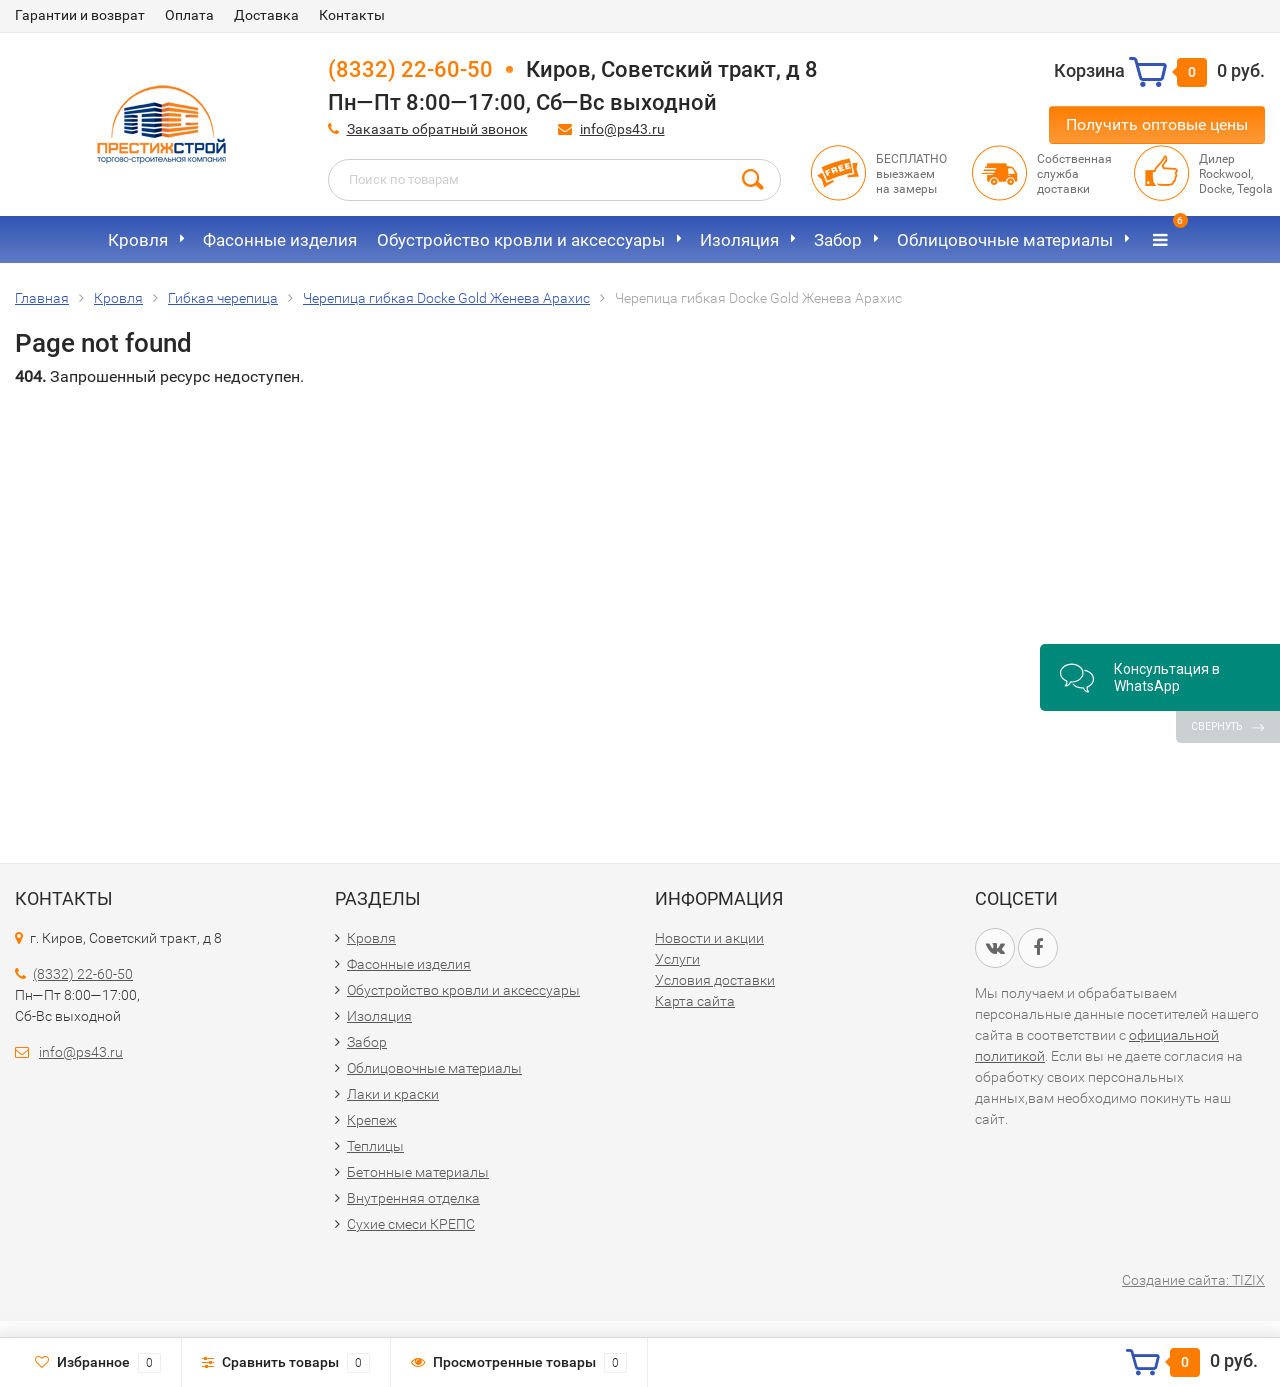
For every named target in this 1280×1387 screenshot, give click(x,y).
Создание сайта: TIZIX (1193, 1280)
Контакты (352, 15)
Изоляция (739, 240)
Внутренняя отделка (413, 1198)
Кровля (138, 240)
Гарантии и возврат (80, 15)
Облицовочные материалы (1005, 240)
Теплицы (375, 1146)
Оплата (189, 15)
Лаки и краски (393, 1094)
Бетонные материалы (418, 1172)
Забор (838, 240)
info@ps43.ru (622, 129)
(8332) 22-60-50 (410, 69)
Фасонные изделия (280, 240)
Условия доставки (715, 980)
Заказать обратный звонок (437, 129)
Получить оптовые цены (1157, 124)
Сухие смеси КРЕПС (411, 1224)
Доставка (266, 15)
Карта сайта (695, 1001)
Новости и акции (709, 938)
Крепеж (372, 1120)
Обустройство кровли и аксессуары (521, 240)
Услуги (677, 959)
